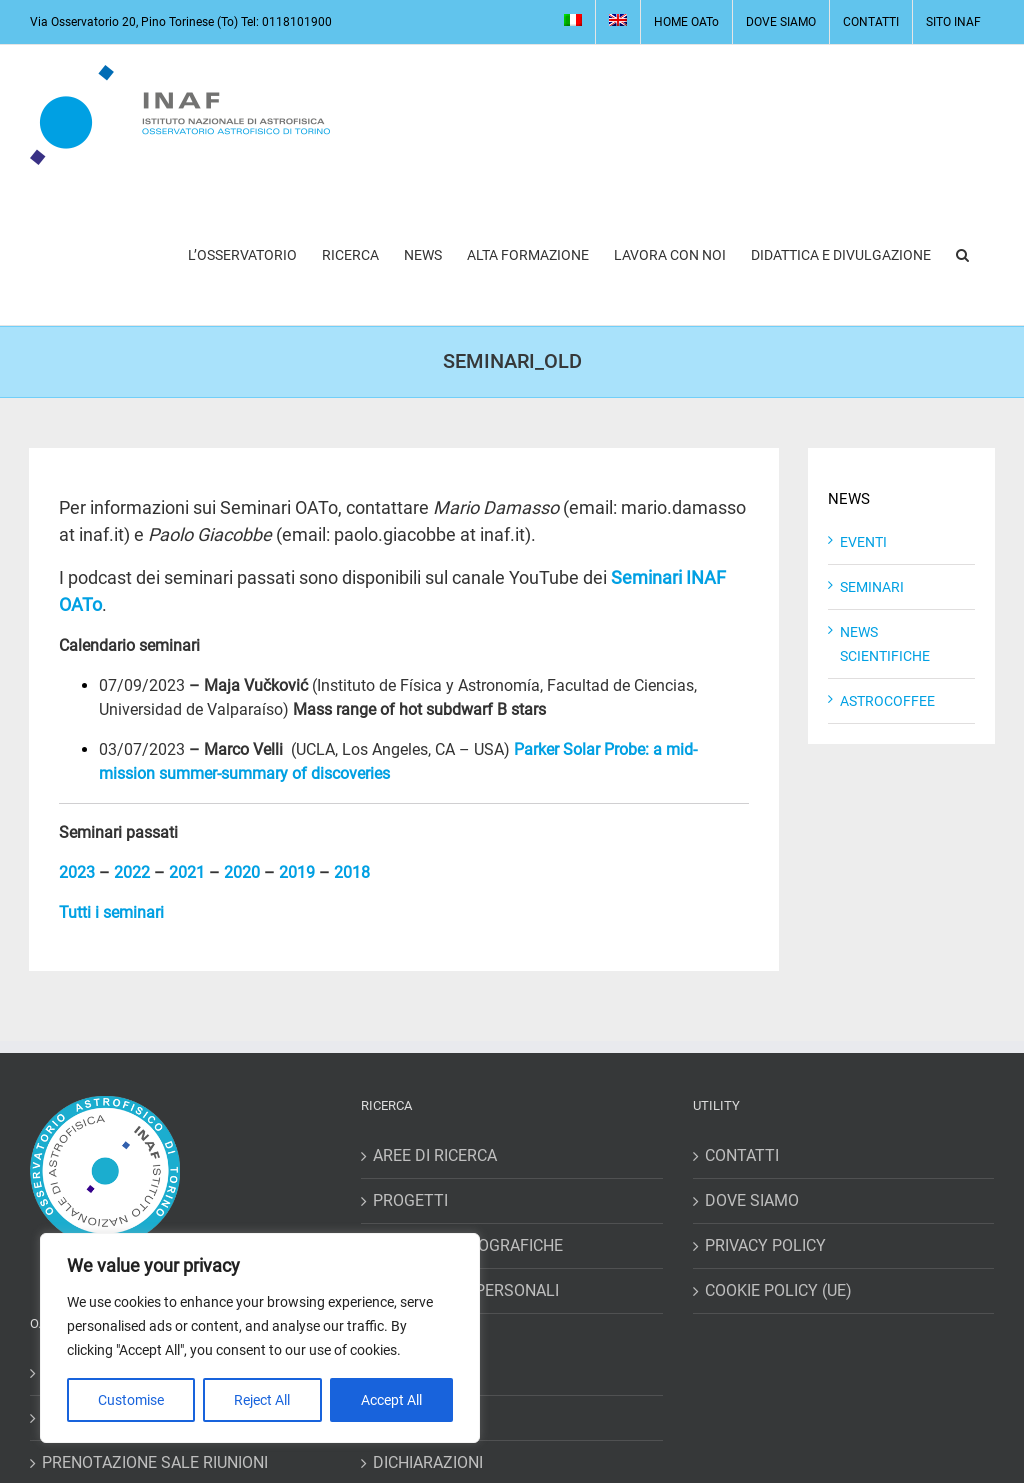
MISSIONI (407, 1372)
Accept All (391, 1400)
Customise (131, 1400)
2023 (77, 872)
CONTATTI (742, 1155)
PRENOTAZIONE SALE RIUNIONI (155, 1462)
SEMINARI (872, 587)
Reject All (262, 1400)
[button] (962, 255)
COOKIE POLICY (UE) (778, 1290)
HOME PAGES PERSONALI (466, 1290)
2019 (297, 872)
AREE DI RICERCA (435, 1155)
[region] (260, 1338)
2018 (352, 872)
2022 (132, 872)
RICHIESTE (411, 1417)
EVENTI (863, 542)
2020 (242, 872)
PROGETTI (410, 1200)
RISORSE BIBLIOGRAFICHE (468, 1245)
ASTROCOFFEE (887, 701)
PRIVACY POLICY (765, 1245)
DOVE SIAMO (752, 1200)
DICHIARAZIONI (428, 1462)
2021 (187, 872)
